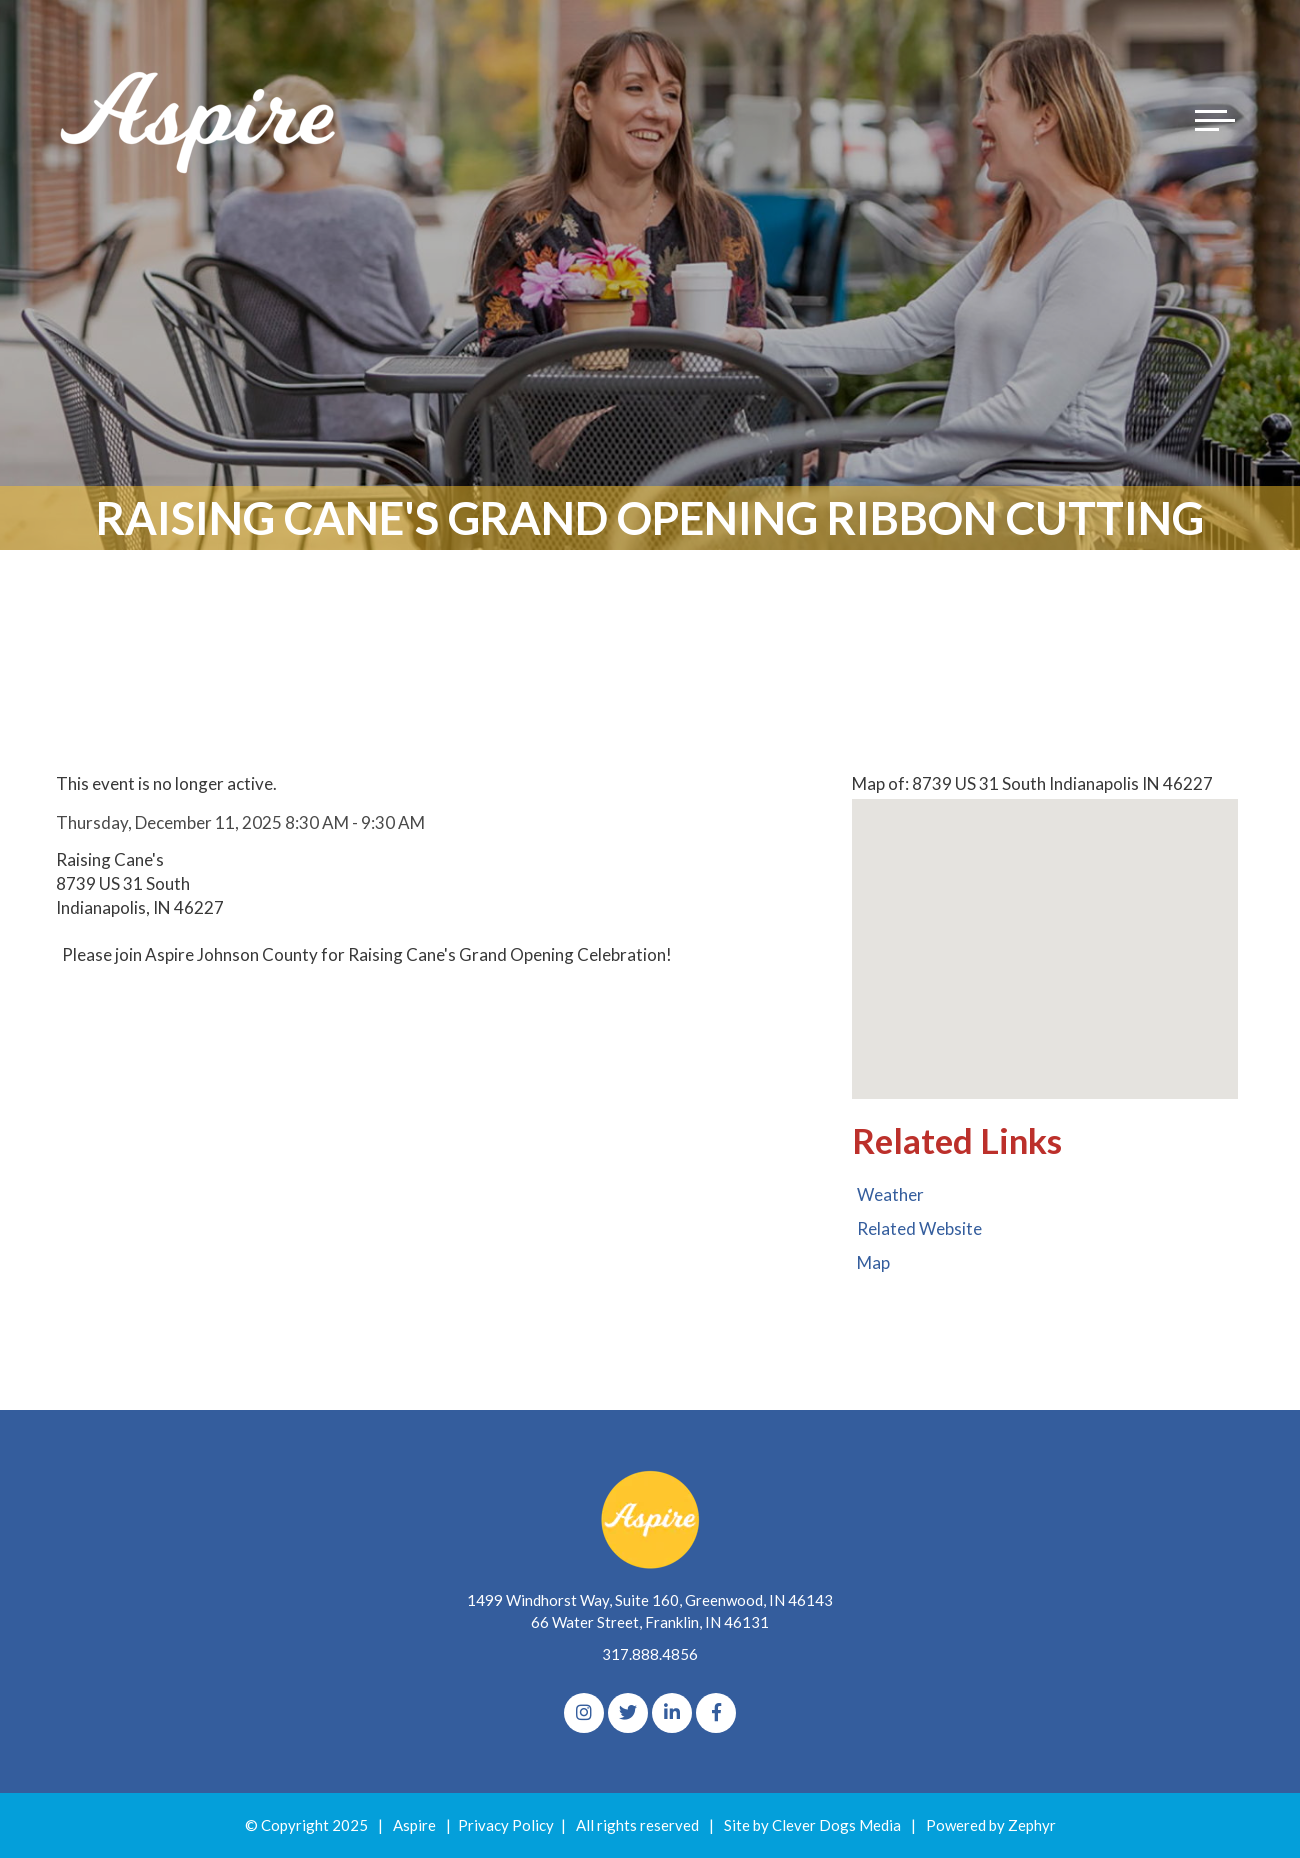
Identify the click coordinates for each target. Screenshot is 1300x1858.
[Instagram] (584, 1713)
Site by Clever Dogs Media (812, 1825)
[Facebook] (716, 1713)
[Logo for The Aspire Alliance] (200, 120)
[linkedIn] (672, 1713)
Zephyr (1032, 1825)
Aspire (414, 1825)
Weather (890, 1194)
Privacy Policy (506, 1825)
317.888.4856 (650, 1654)
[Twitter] (628, 1713)
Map (873, 1262)
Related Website (919, 1228)
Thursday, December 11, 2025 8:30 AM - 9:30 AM (240, 822)
